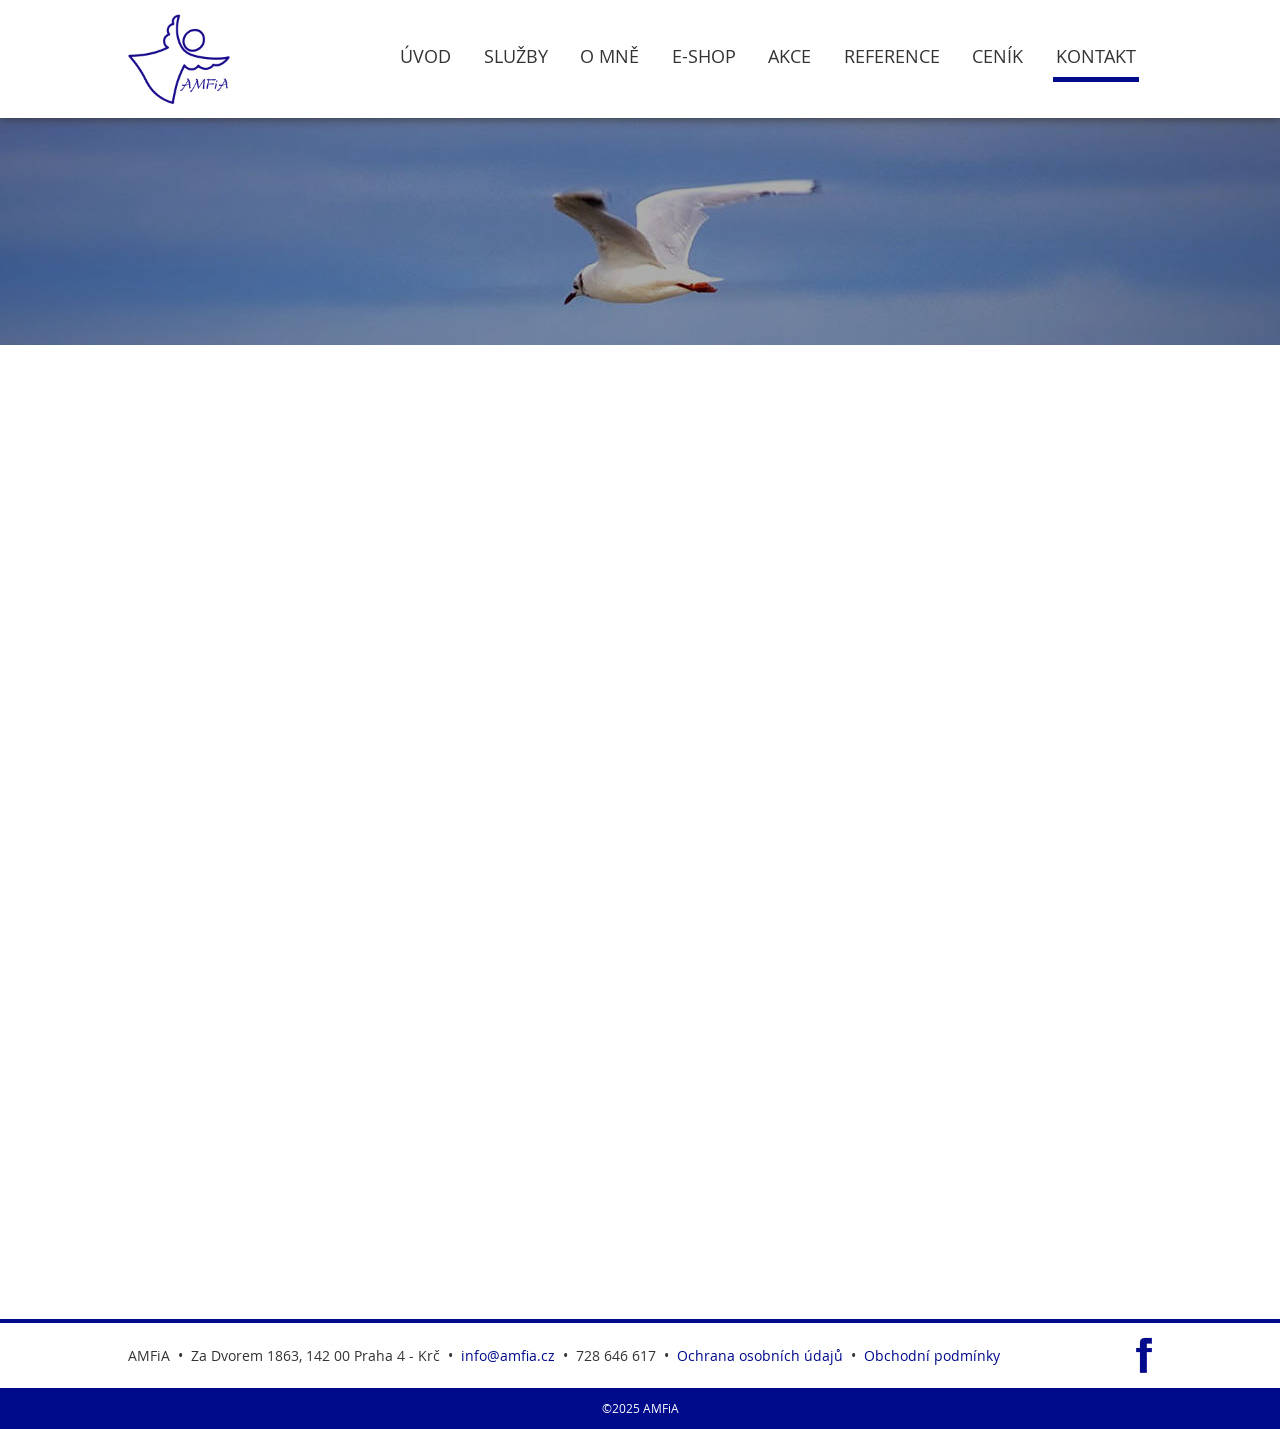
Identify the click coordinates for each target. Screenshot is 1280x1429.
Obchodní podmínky (932, 1355)
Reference (892, 56)
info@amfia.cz (508, 1355)
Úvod (425, 56)
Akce (789, 56)
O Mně (609, 56)
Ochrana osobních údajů (760, 1355)
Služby (516, 56)
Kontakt (1096, 56)
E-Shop (704, 56)
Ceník (997, 56)
